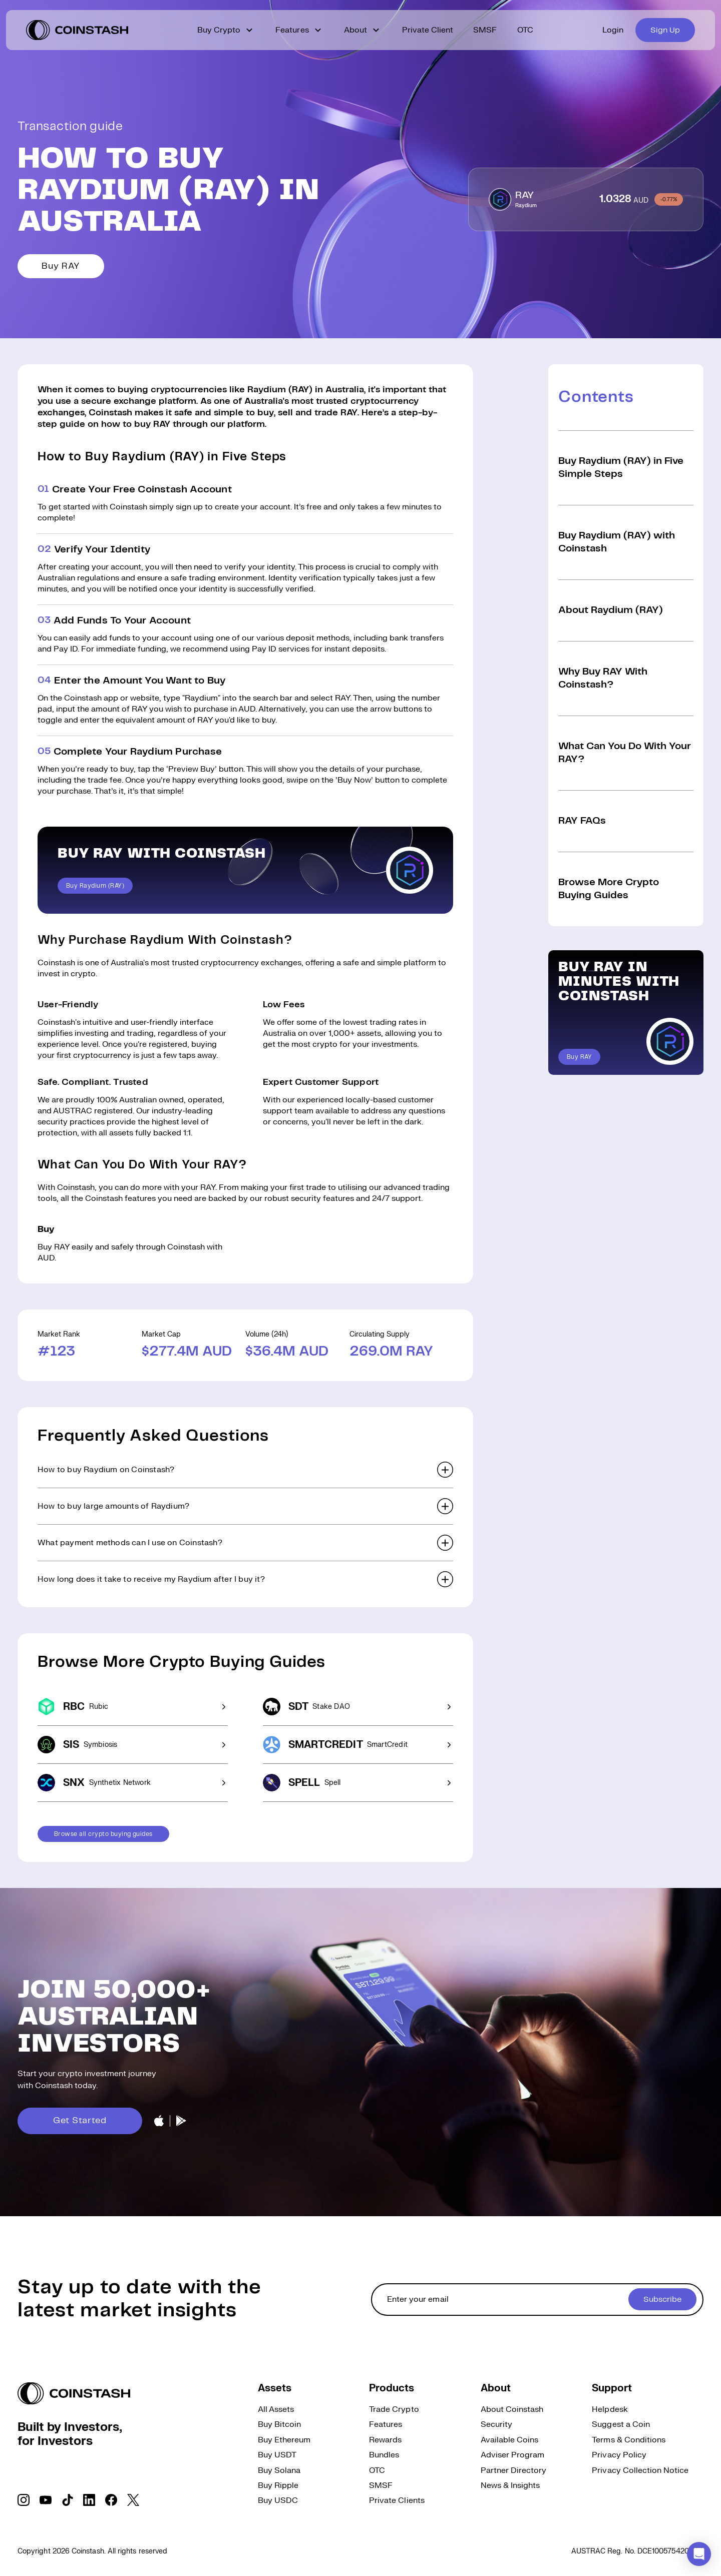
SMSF (485, 30)
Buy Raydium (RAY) (95, 886)
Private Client (428, 30)
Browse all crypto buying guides (103, 1834)
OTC (525, 30)
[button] (245, 1470)
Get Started (80, 2120)
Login (612, 30)
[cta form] (537, 2299)
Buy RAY (61, 266)
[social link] (24, 2500)
